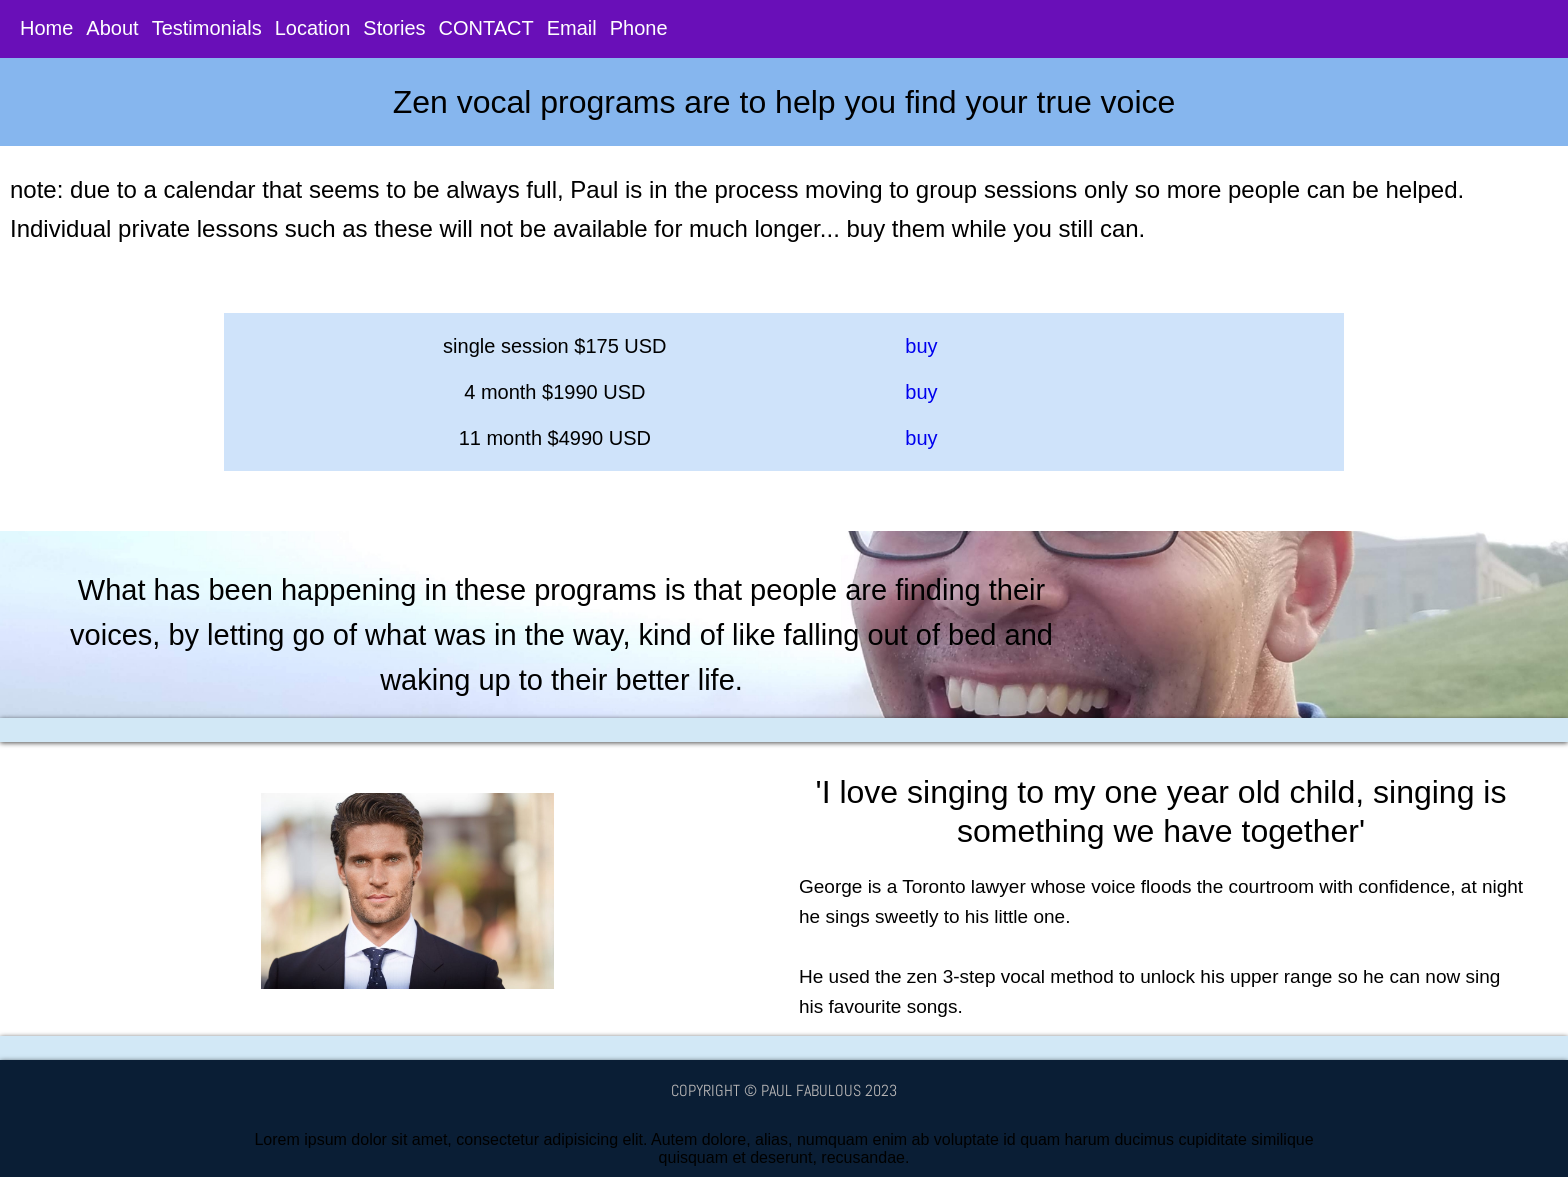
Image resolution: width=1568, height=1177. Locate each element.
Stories (394, 31)
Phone (639, 31)
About (112, 31)
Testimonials (207, 31)
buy (921, 346)
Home (46, 31)
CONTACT (486, 31)
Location (313, 31)
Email (572, 31)
